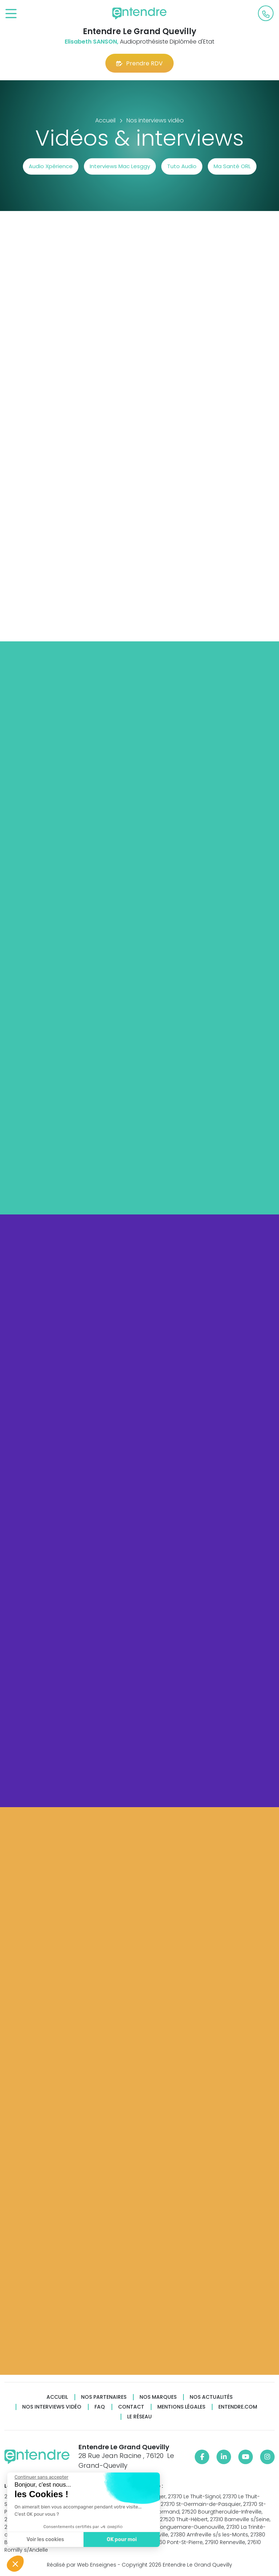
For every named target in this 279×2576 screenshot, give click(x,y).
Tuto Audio (182, 166)
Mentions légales (181, 2407)
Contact (131, 2407)
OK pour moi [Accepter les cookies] (110, 2539)
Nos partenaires (103, 2397)
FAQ (99, 2407)
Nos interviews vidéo (51, 2407)
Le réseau (139, 2417)
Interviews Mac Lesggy (120, 166)
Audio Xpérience (51, 166)
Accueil (57, 2397)
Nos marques (158, 2397)
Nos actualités (211, 2397)
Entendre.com (237, 2407)
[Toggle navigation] (11, 14)
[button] (15, 2563)
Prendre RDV (139, 63)
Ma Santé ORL (232, 166)
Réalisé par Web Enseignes (81, 2564)
